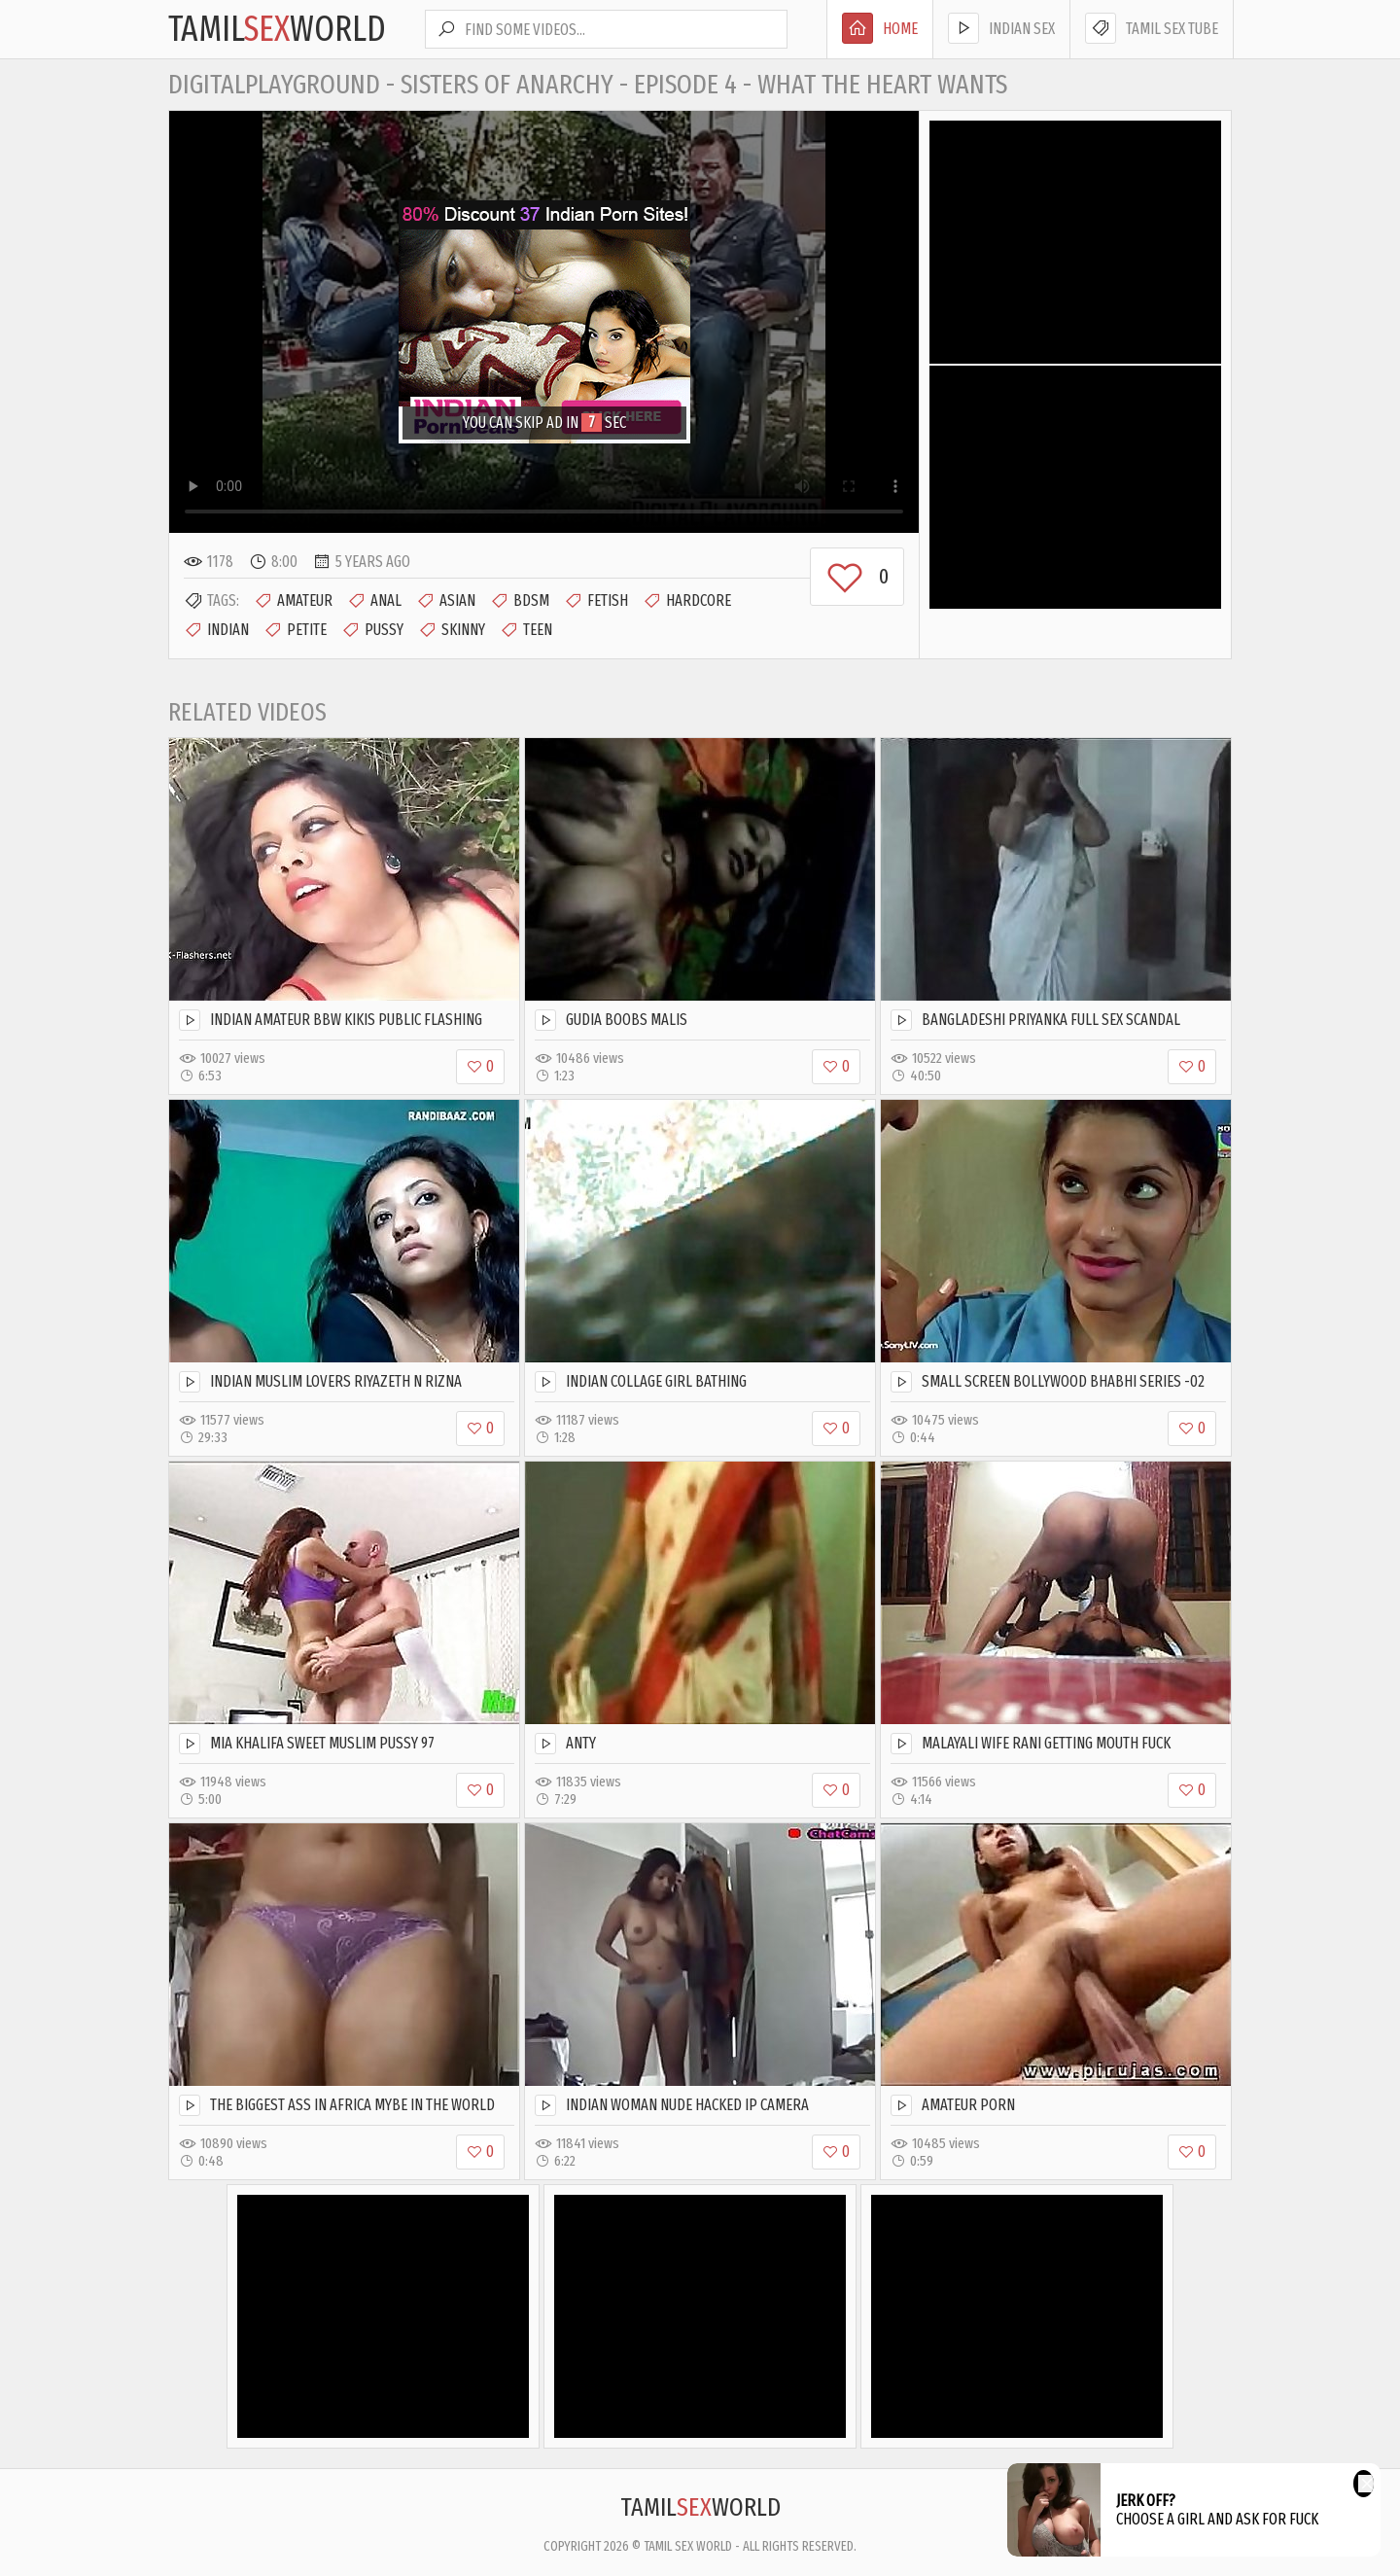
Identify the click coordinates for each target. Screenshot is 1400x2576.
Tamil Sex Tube (1151, 28)
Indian (216, 630)
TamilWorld (277, 29)
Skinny (451, 630)
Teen (526, 630)
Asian (445, 601)
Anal (374, 601)
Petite (295, 630)
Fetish (596, 601)
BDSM (519, 601)
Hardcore (687, 601)
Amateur (293, 601)
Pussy (372, 630)
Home (880, 28)
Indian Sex (1001, 28)
